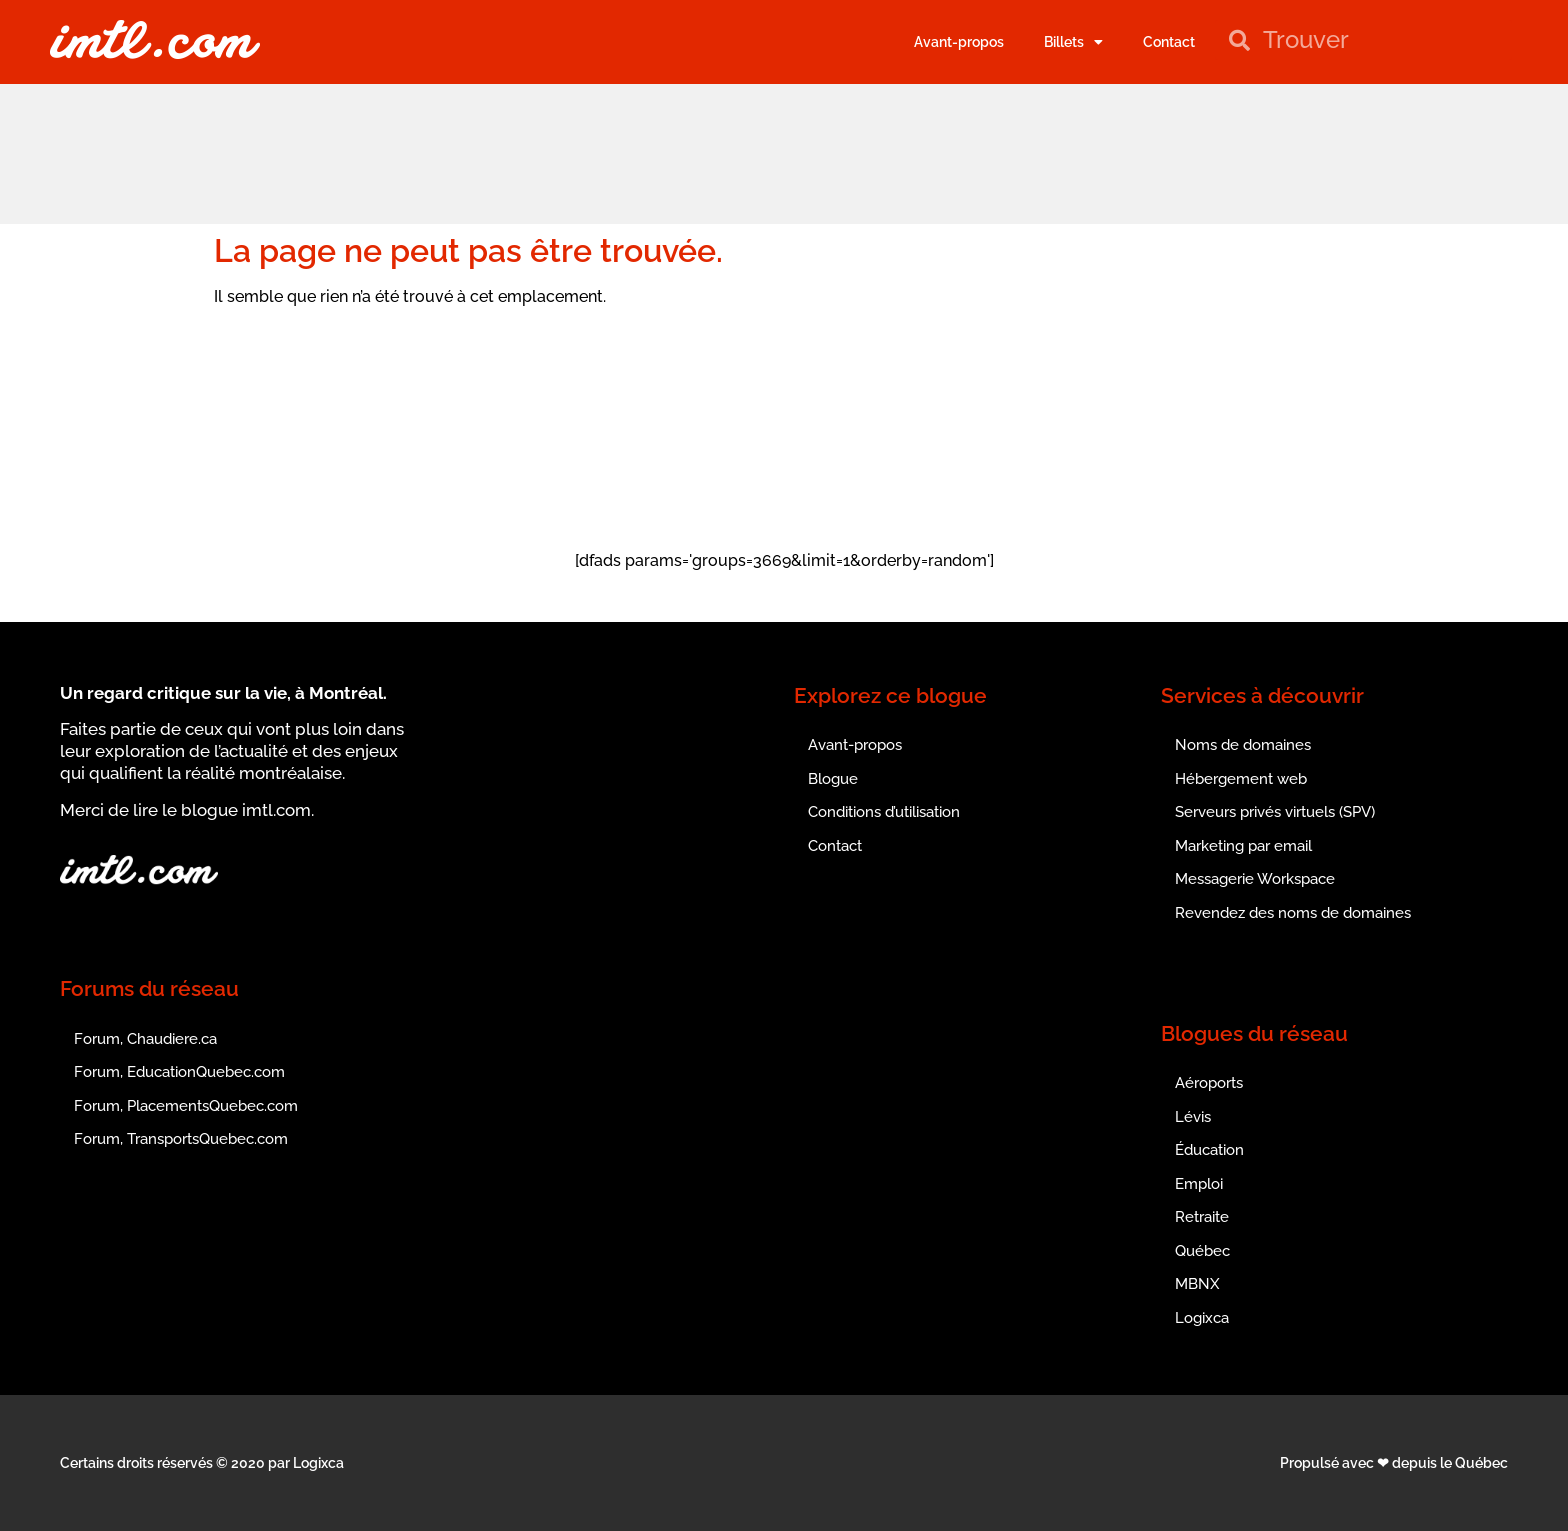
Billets (1073, 42)
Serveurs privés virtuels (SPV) (1275, 812)
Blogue (833, 779)
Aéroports (1209, 1083)
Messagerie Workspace (1255, 879)
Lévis (1193, 1117)
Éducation (1209, 1150)
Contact (1169, 42)
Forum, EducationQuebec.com (179, 1072)
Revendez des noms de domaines (1293, 913)
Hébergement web (1241, 779)
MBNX (1197, 1284)
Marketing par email (1243, 846)
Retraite (1202, 1217)
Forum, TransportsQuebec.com (181, 1139)
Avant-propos (959, 42)
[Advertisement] (784, 151)
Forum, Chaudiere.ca (145, 1039)
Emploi (1199, 1184)
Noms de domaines (1243, 745)
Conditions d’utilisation (884, 812)
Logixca (1202, 1318)
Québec (1202, 1251)
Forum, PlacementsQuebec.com (186, 1106)
